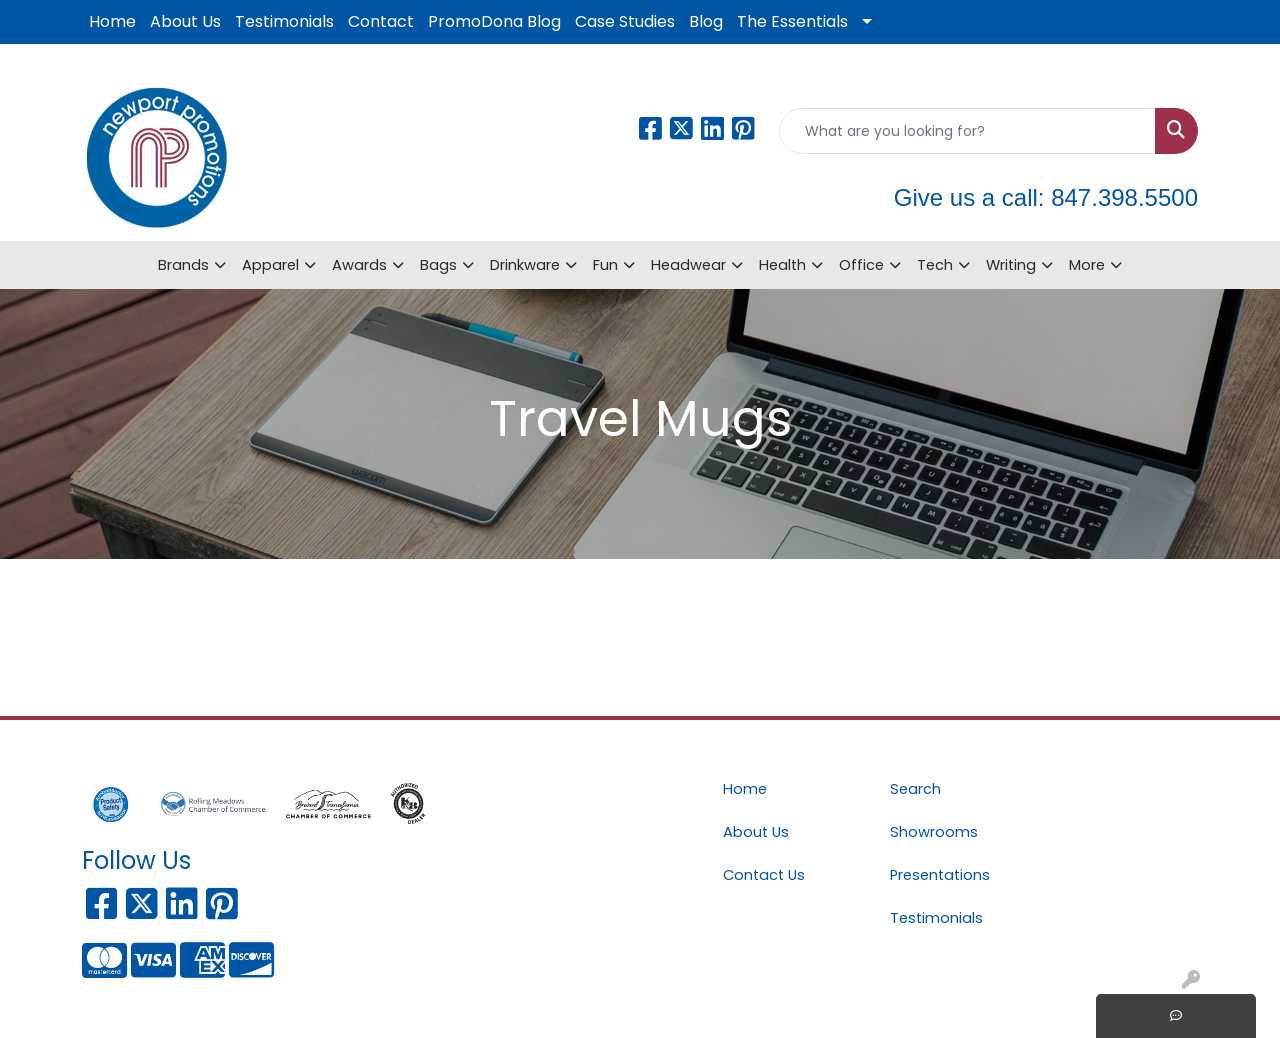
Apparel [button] (270, 265)
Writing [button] (1011, 265)
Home (112, 21)
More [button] (1087, 265)
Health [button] (782, 265)
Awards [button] (359, 265)
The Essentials (792, 21)
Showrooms (934, 832)
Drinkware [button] (525, 265)
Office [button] (861, 265)
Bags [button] (438, 265)
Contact (381, 21)
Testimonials (284, 21)
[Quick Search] (967, 131)
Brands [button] (183, 265)
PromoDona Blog (494, 21)
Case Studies (625, 21)
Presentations (940, 875)
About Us (185, 21)
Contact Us (764, 875)
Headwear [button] (688, 265)
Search (915, 789)
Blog (706, 21)
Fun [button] (605, 265)
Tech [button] (935, 265)
